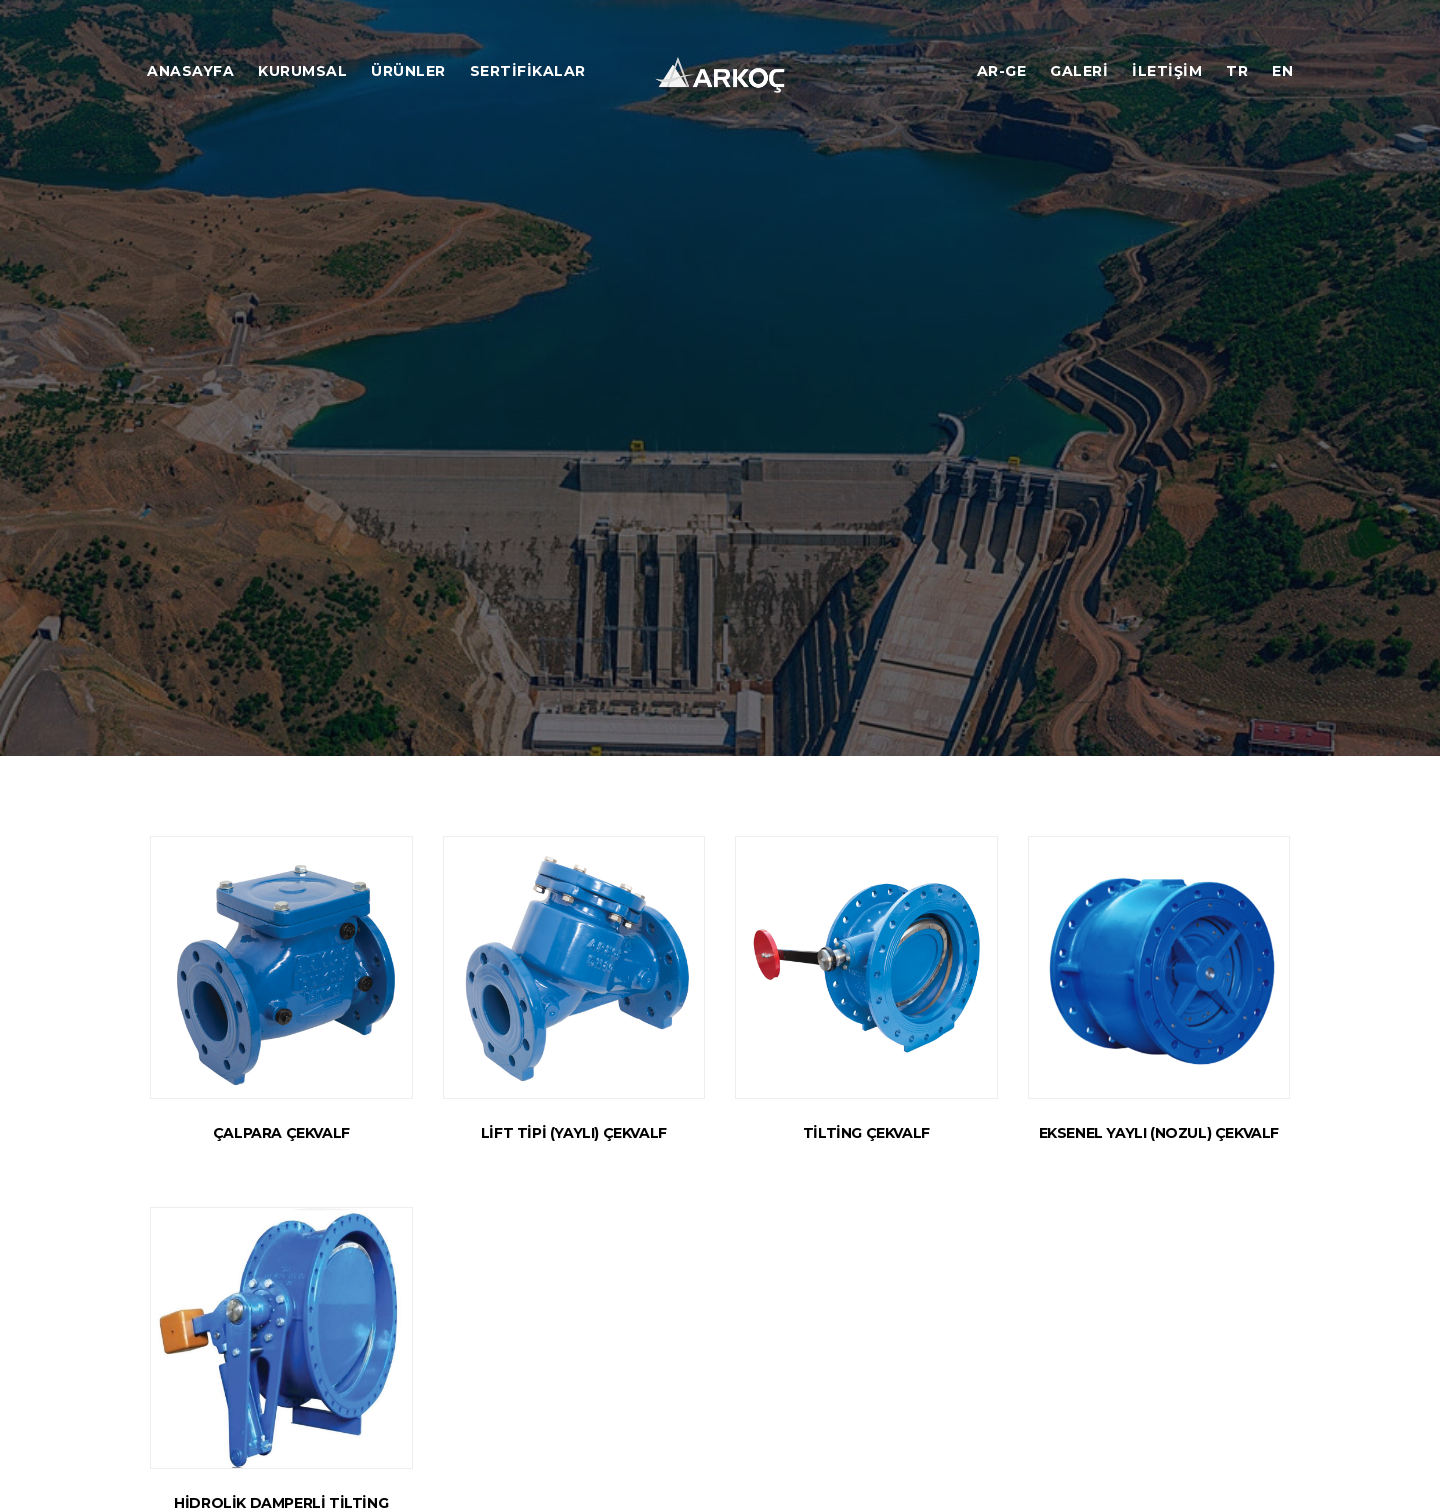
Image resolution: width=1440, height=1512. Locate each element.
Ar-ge (1002, 71)
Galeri (1079, 71)
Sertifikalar (528, 71)
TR (1237, 71)
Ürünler (408, 71)
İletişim (1167, 71)
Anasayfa (190, 71)
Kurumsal (302, 71)
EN (1282, 71)
